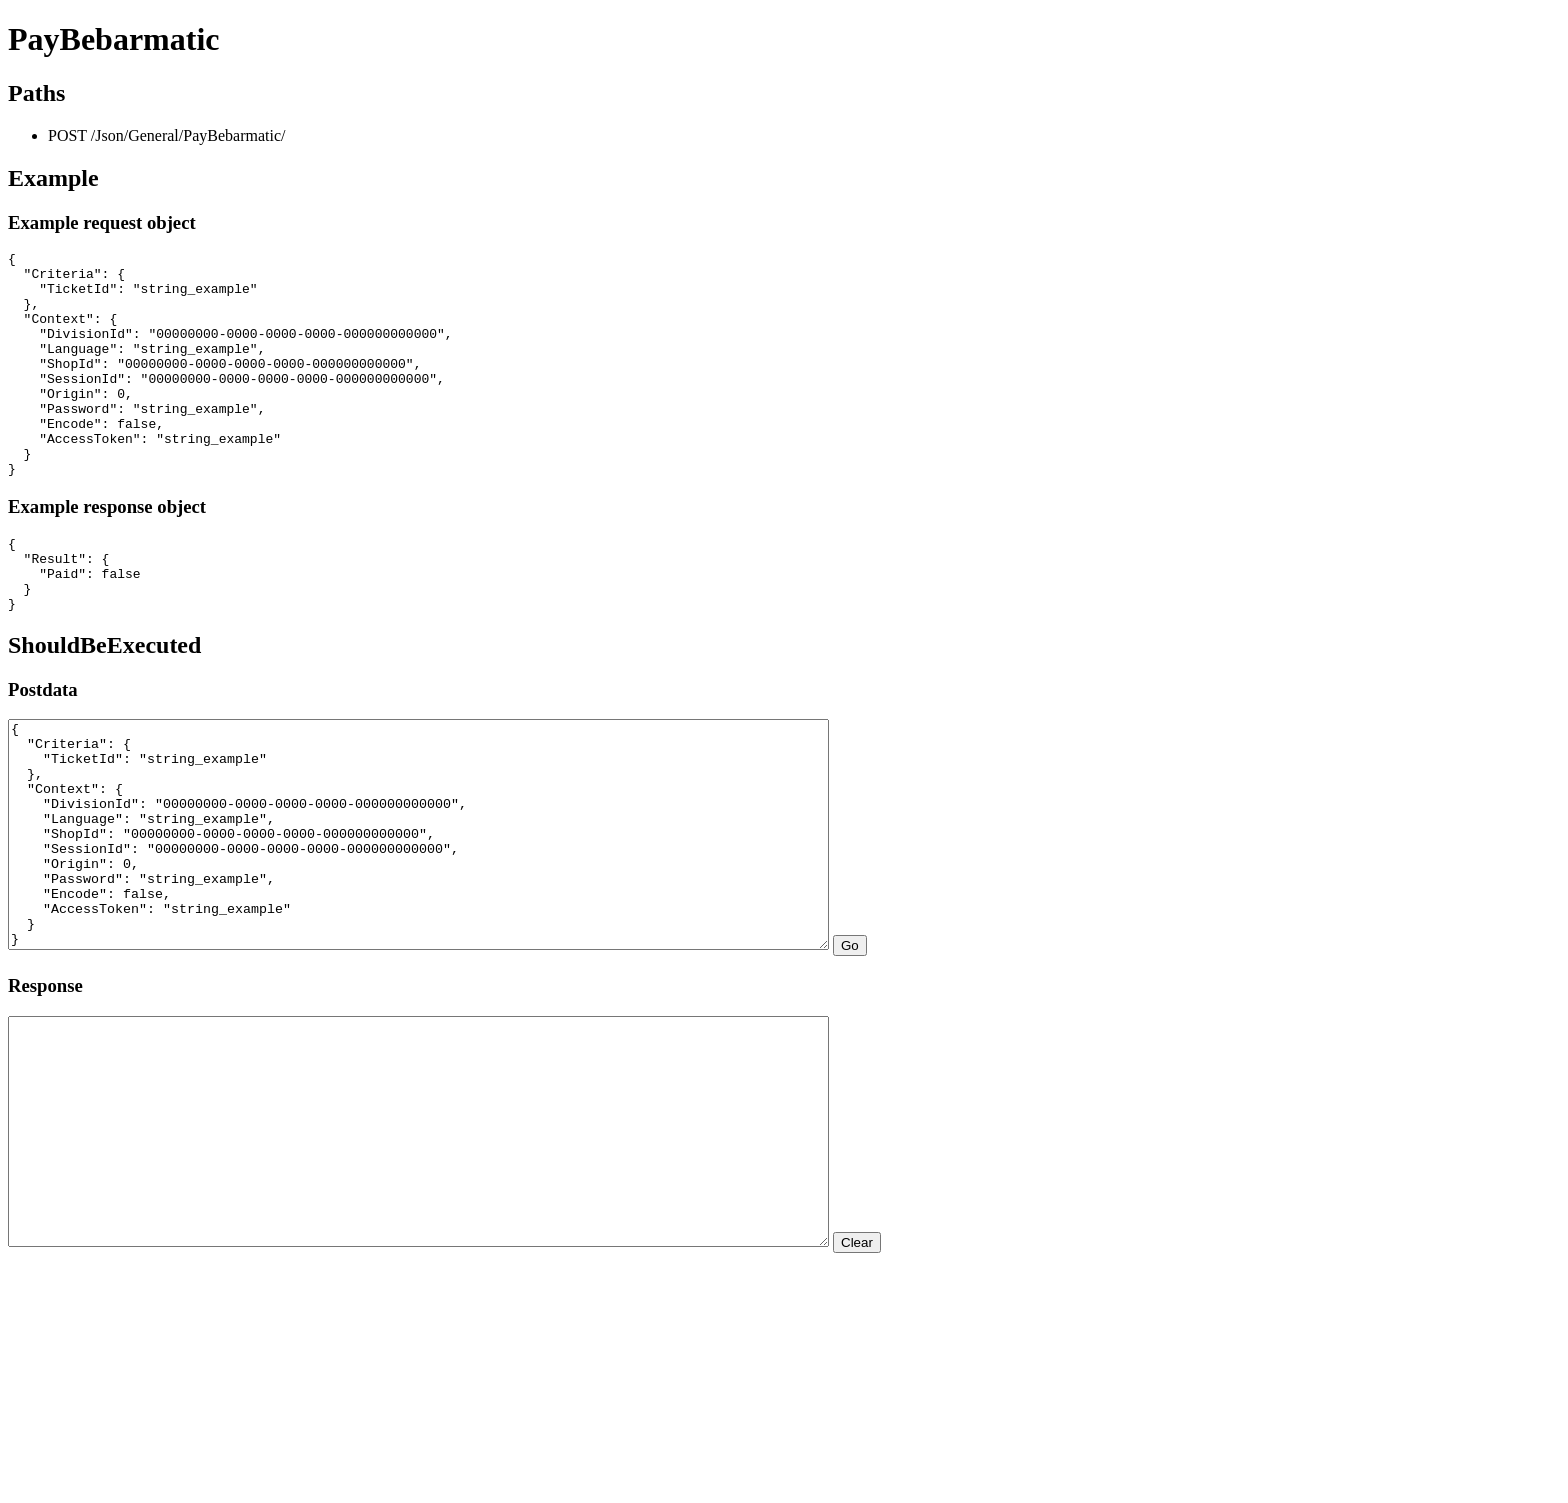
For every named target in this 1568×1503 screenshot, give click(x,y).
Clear (957, 1392)
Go (950, 1050)
